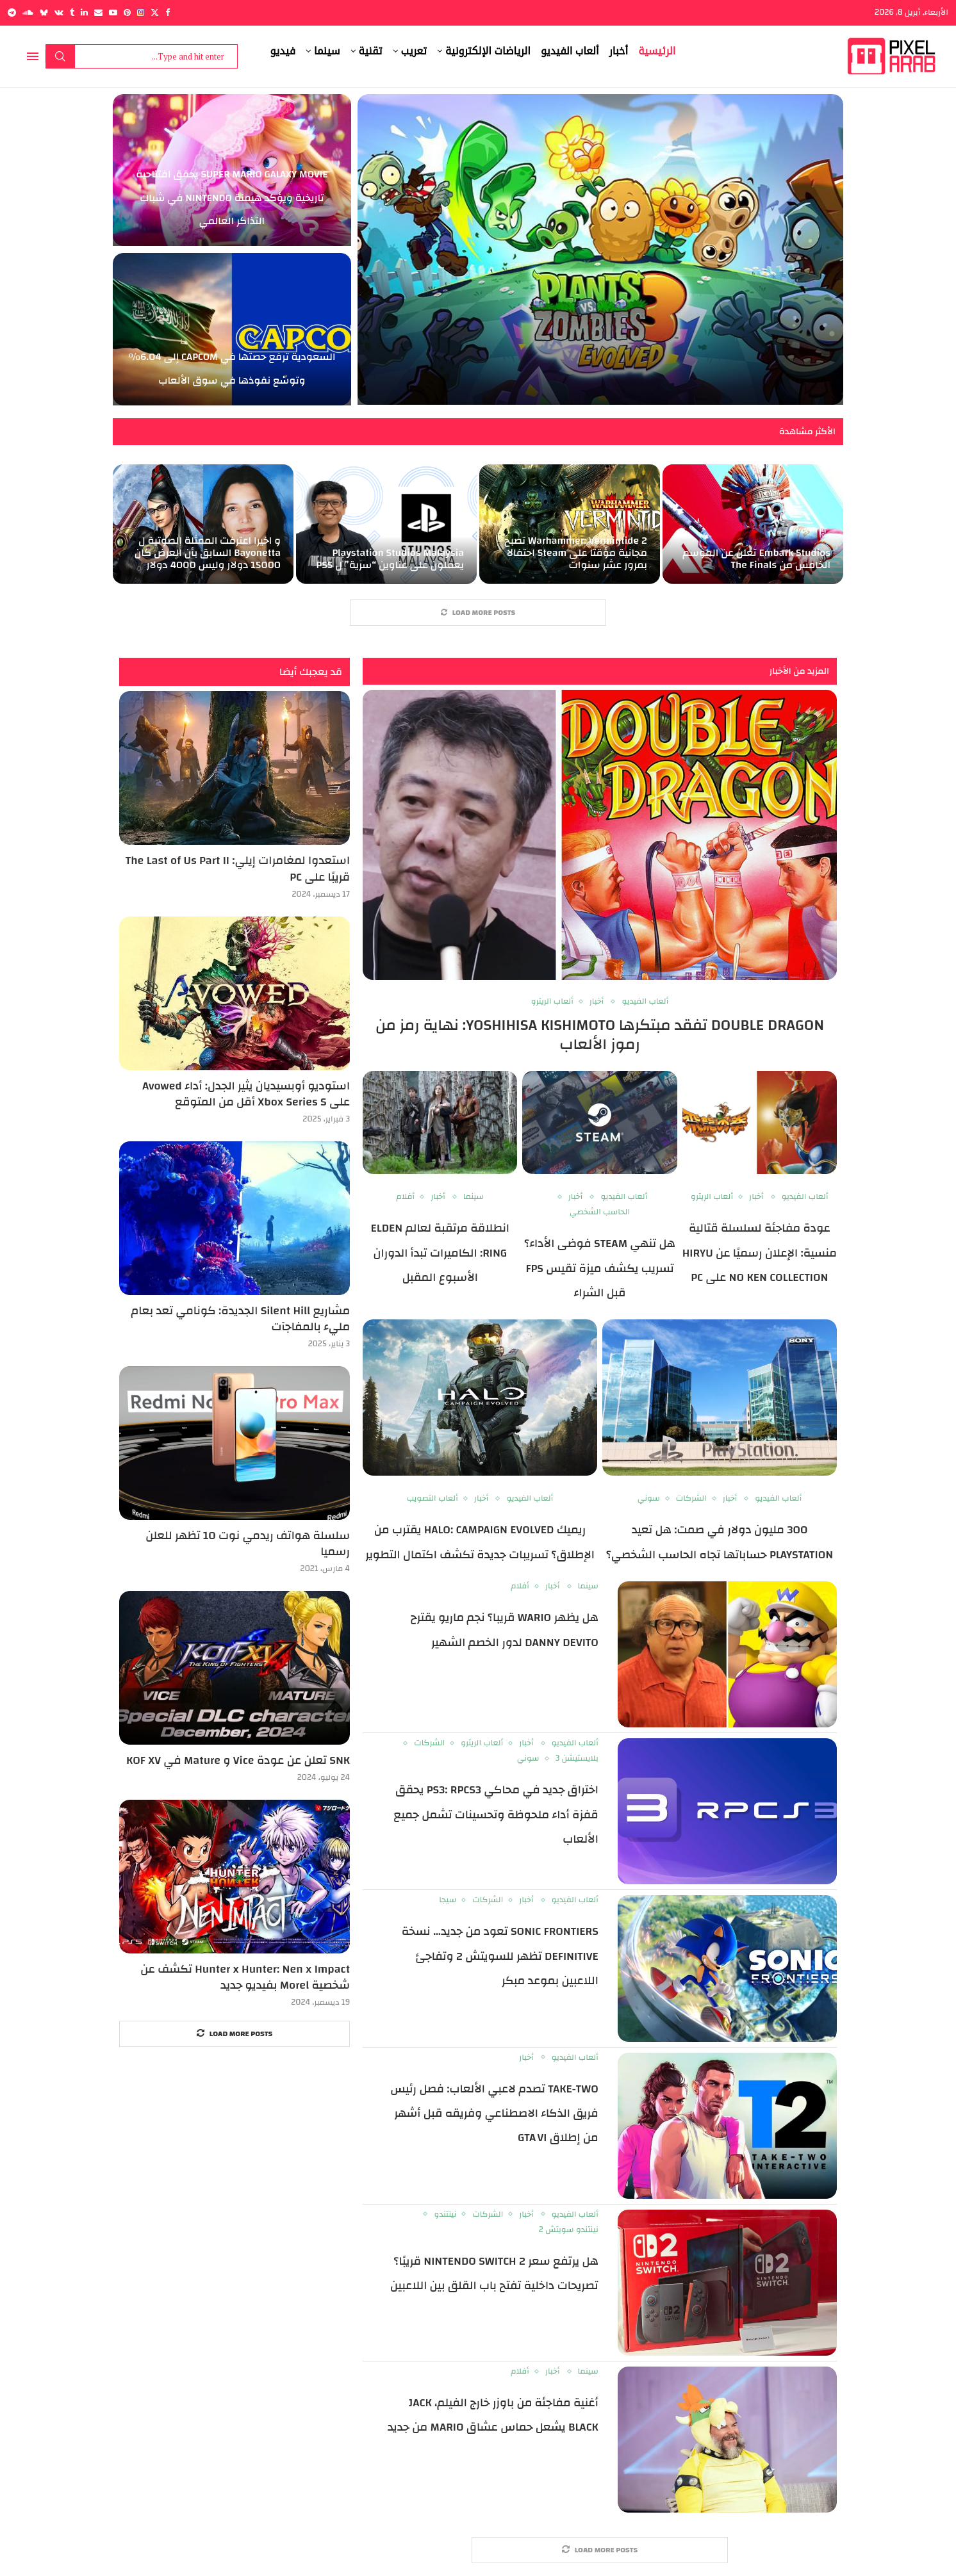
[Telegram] (12, 12)
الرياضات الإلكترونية (488, 50)
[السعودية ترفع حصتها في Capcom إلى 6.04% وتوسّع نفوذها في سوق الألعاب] (232, 329)
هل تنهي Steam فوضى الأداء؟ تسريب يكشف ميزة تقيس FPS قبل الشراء (599, 1268)
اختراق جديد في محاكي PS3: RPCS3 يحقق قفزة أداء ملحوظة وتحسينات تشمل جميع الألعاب (495, 1814)
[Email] (98, 12)
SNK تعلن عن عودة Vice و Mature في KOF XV (238, 1760)
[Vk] (58, 12)
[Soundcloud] (27, 12)
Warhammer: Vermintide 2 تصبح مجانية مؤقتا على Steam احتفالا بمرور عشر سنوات (575, 553)
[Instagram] (140, 12)
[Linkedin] (84, 12)
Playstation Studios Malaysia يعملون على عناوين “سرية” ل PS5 (390, 559)
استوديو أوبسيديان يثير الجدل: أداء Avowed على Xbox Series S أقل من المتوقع (246, 1094)
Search (60, 56)
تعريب (414, 50)
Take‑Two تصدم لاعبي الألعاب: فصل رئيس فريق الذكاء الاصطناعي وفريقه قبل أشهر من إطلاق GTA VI (494, 2113)
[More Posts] (478, 612)
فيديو (283, 50)
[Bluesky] (44, 12)
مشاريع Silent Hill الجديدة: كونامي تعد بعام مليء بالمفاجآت (240, 1319)
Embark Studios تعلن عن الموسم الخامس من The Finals (756, 559)
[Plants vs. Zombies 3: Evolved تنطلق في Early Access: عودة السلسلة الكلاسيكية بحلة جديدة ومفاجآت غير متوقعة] (600, 249)
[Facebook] (167, 12)
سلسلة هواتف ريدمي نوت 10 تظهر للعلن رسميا (247, 1544)
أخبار (619, 50)
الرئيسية (656, 50)
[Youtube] (113, 12)
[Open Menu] (32, 56)
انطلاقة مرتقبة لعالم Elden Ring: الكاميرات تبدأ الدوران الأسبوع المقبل (440, 1253)
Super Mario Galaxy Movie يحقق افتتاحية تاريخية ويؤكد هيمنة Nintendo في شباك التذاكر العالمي (231, 198)
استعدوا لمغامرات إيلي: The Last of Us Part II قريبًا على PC (238, 868)
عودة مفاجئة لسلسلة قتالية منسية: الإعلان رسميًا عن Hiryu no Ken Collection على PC (759, 1253)
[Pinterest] (127, 12)
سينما (327, 50)
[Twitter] (155, 12)
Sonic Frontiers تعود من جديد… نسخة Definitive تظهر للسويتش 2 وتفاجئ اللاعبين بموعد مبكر (500, 1956)
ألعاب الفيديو (570, 50)
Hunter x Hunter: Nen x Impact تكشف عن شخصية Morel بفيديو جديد (245, 1977)
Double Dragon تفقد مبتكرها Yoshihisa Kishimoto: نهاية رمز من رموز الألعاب (599, 1035)
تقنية (371, 50)
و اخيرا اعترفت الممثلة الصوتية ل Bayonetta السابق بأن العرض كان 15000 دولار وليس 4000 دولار (208, 553)
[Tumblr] (72, 12)
